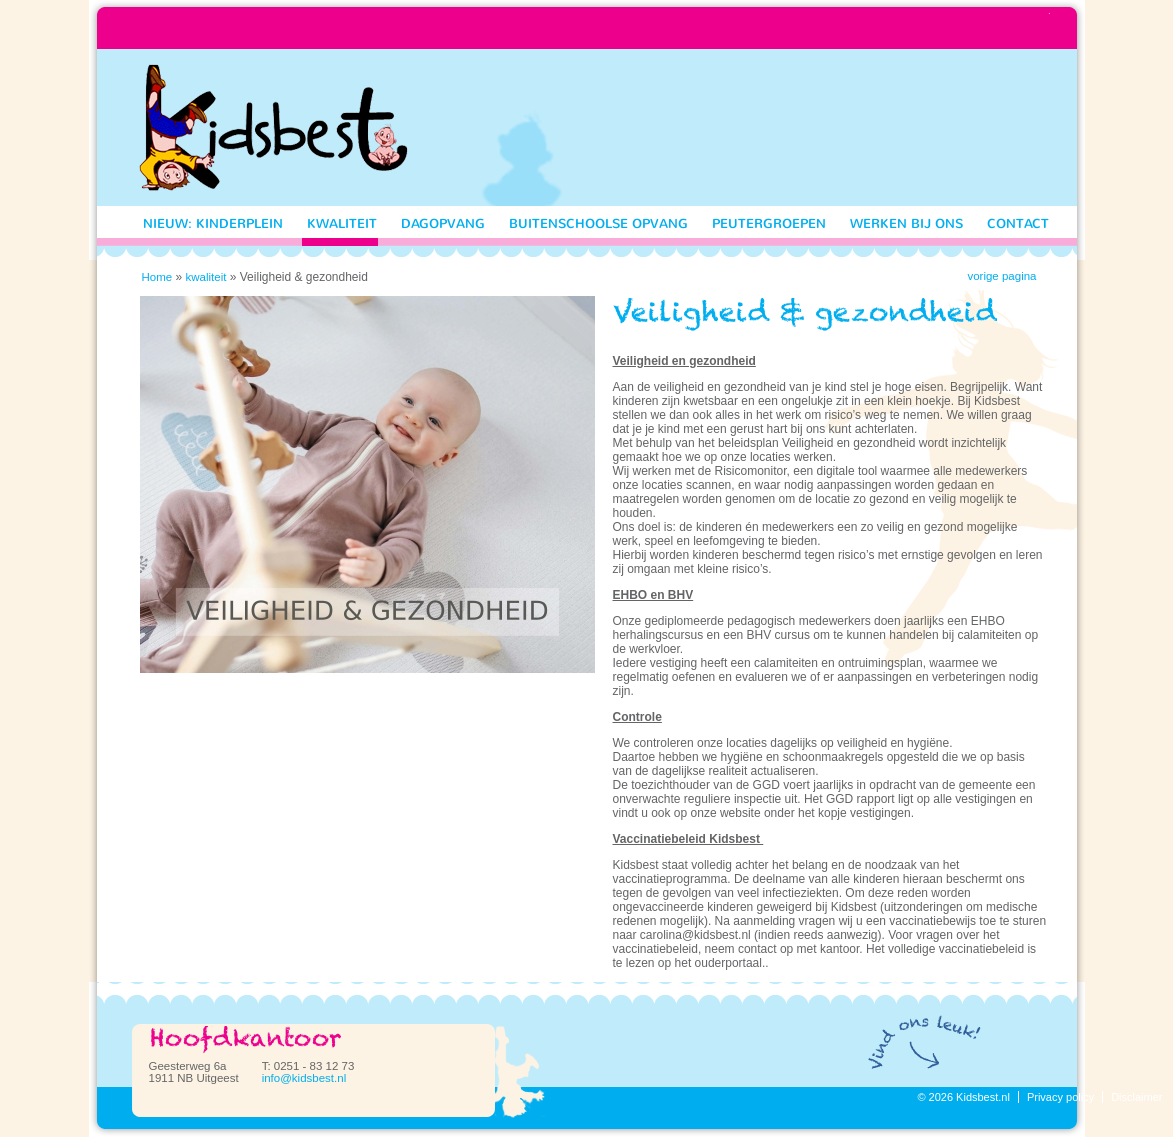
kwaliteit (342, 224)
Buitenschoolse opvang (598, 224)
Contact (1018, 224)
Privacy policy (1060, 1097)
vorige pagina (1001, 276)
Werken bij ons (906, 224)
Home (157, 277)
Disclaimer (1136, 1097)
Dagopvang (443, 224)
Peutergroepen (769, 224)
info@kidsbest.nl (304, 1078)
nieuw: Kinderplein (213, 224)
